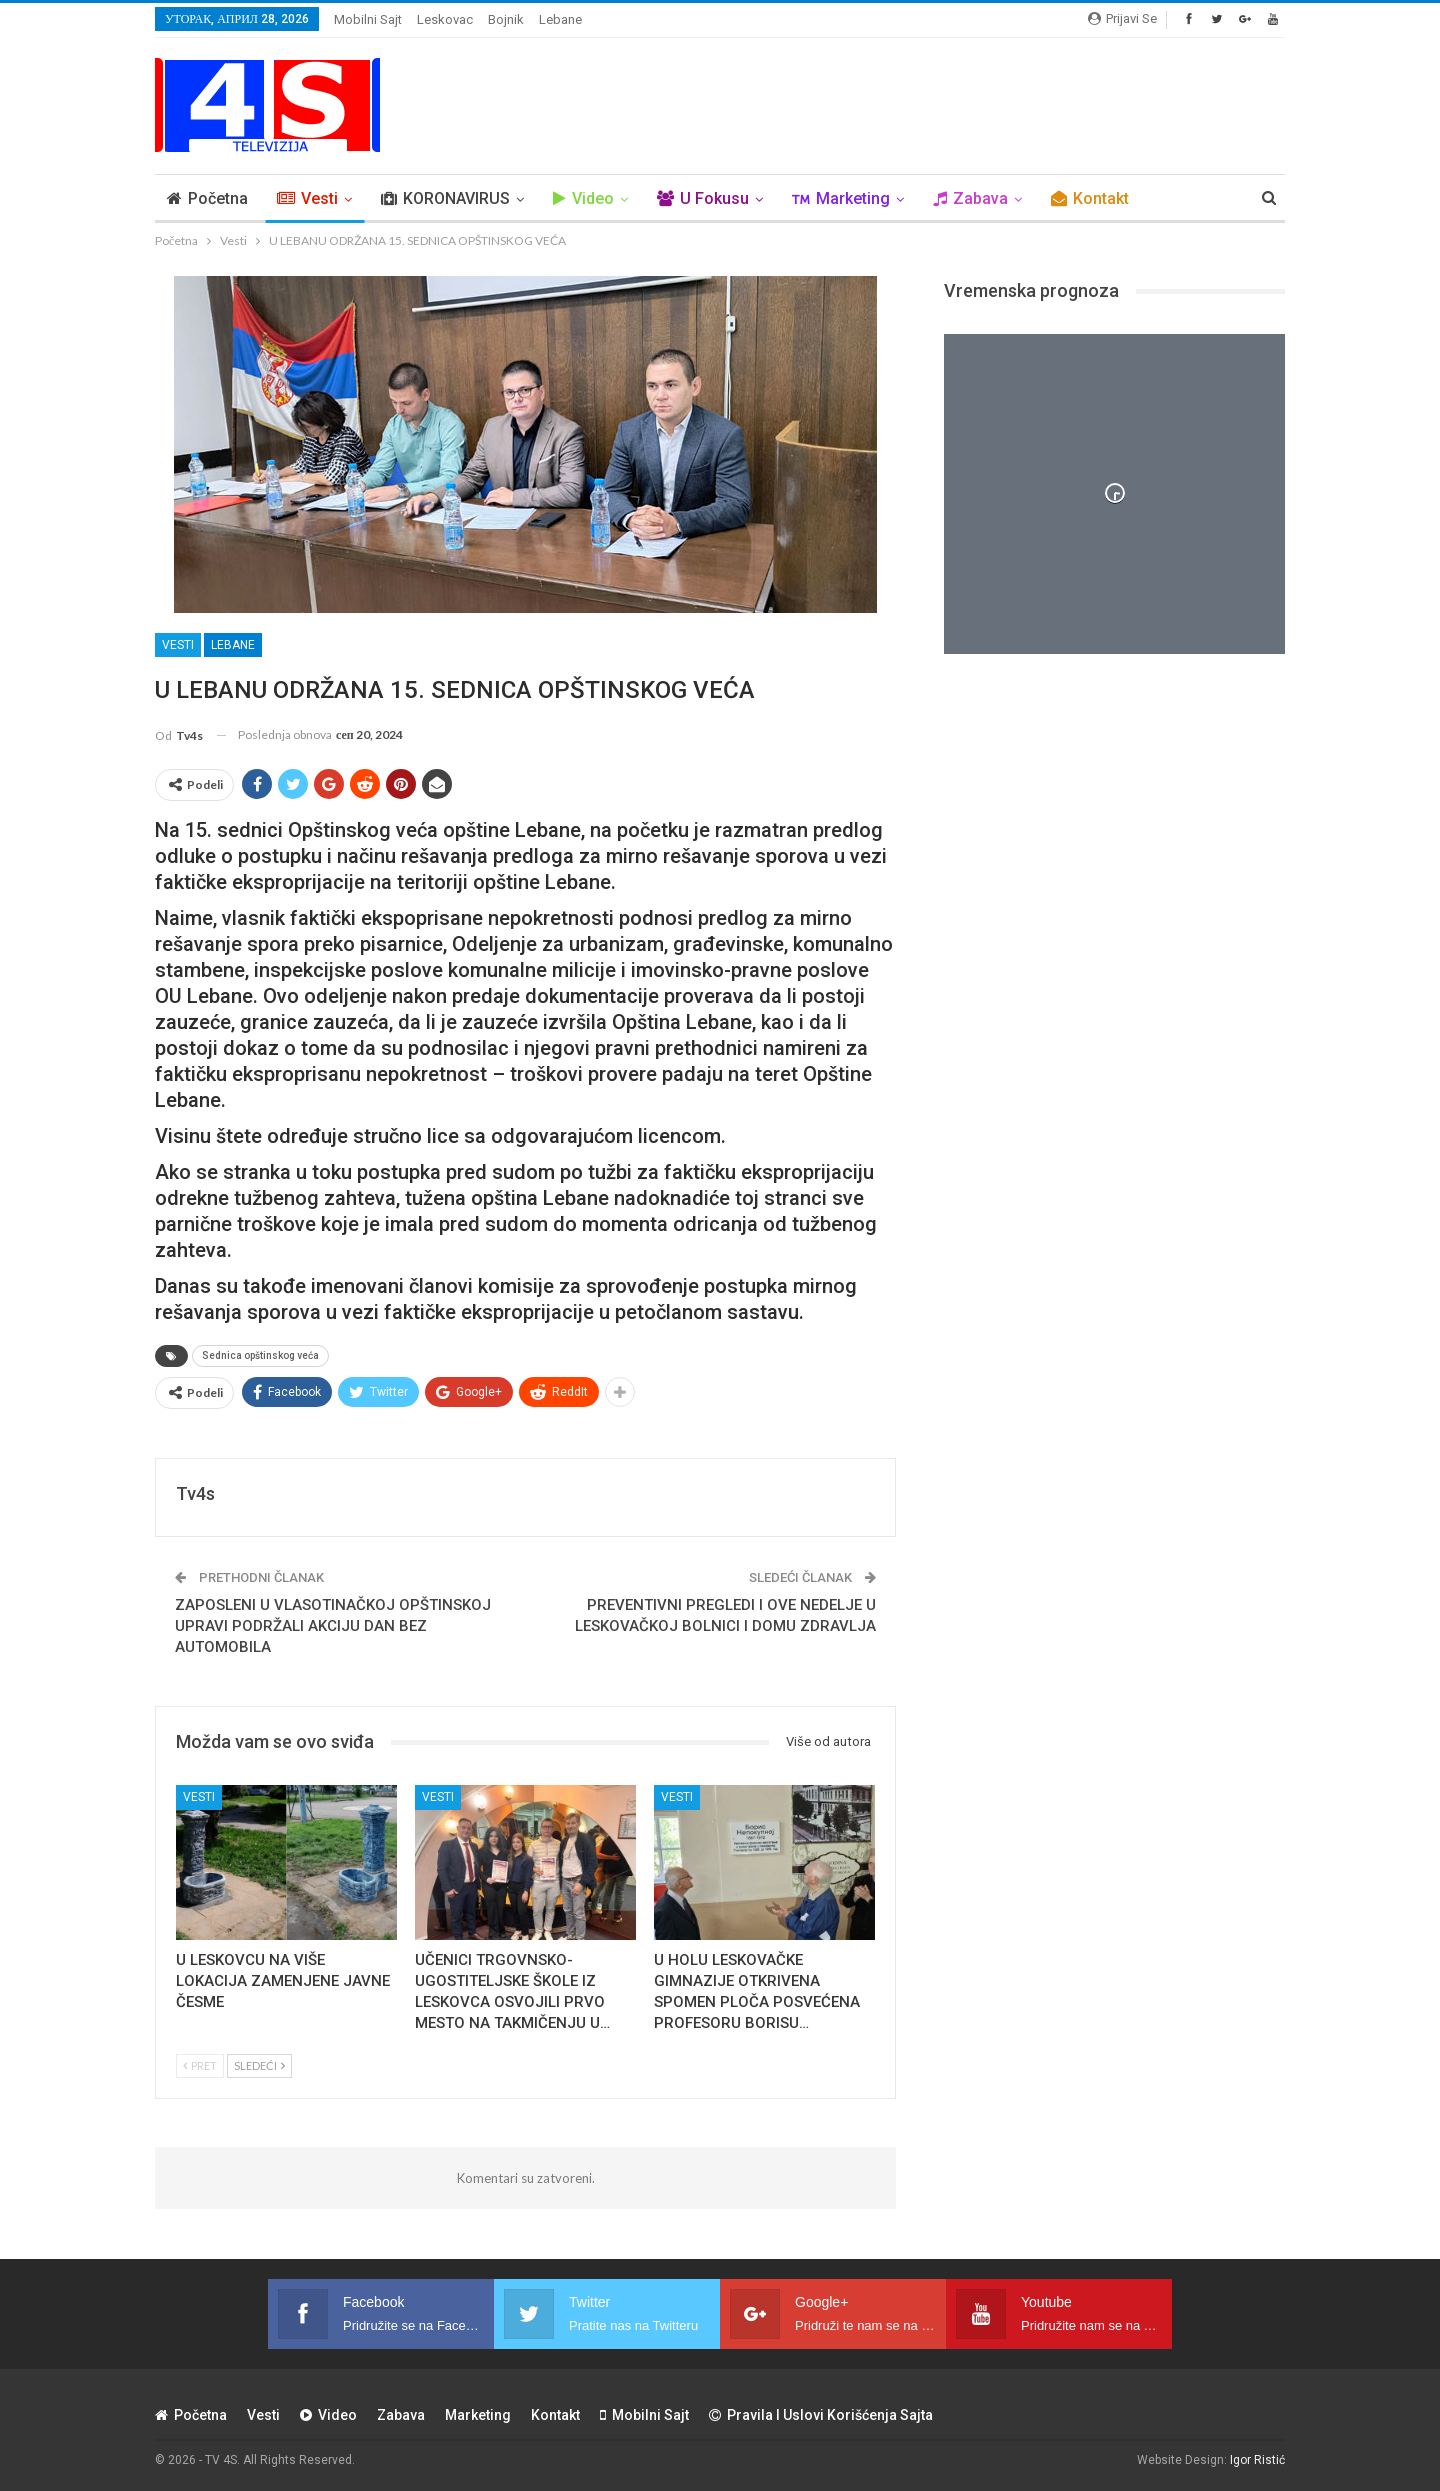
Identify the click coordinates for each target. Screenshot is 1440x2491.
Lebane (560, 19)
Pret (200, 2065)
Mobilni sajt (368, 19)
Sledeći (259, 2065)
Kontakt (1090, 198)
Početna (207, 198)
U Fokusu (703, 198)
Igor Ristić (1257, 2460)
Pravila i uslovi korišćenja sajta (821, 2415)
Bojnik (506, 19)
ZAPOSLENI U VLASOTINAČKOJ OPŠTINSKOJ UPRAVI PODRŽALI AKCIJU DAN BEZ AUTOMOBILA (333, 1626)
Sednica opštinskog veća (260, 1355)
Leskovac (445, 19)
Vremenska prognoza (1031, 290)
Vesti (307, 198)
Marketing (841, 198)
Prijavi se (1122, 18)
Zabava (970, 198)
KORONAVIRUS (445, 198)
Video (583, 198)
